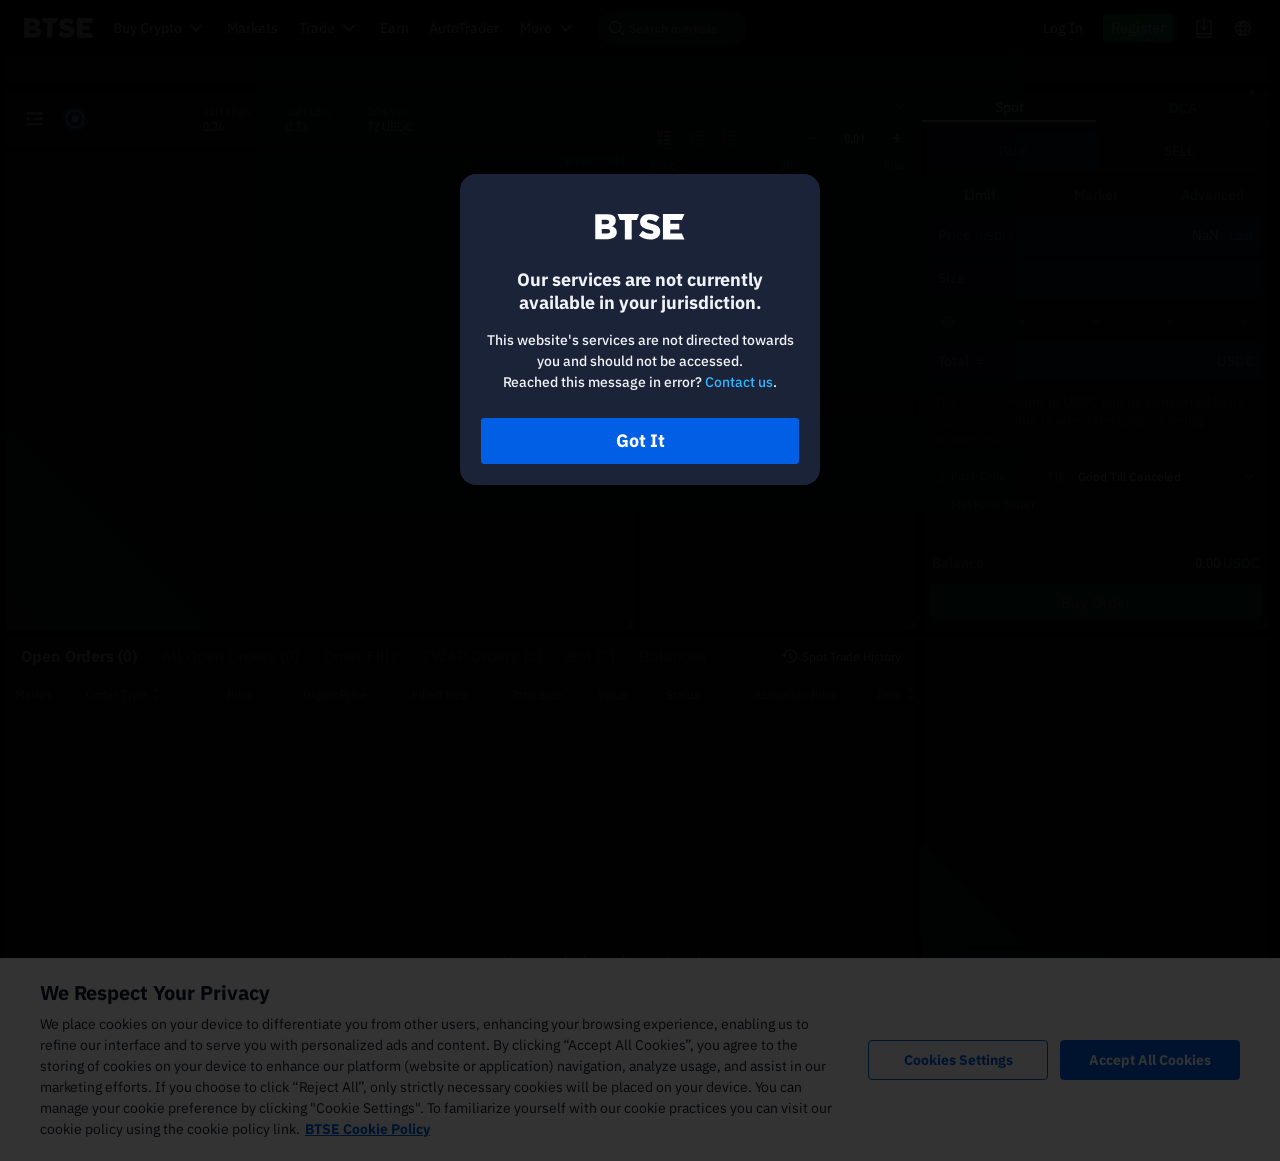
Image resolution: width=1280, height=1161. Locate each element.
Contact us (739, 382)
